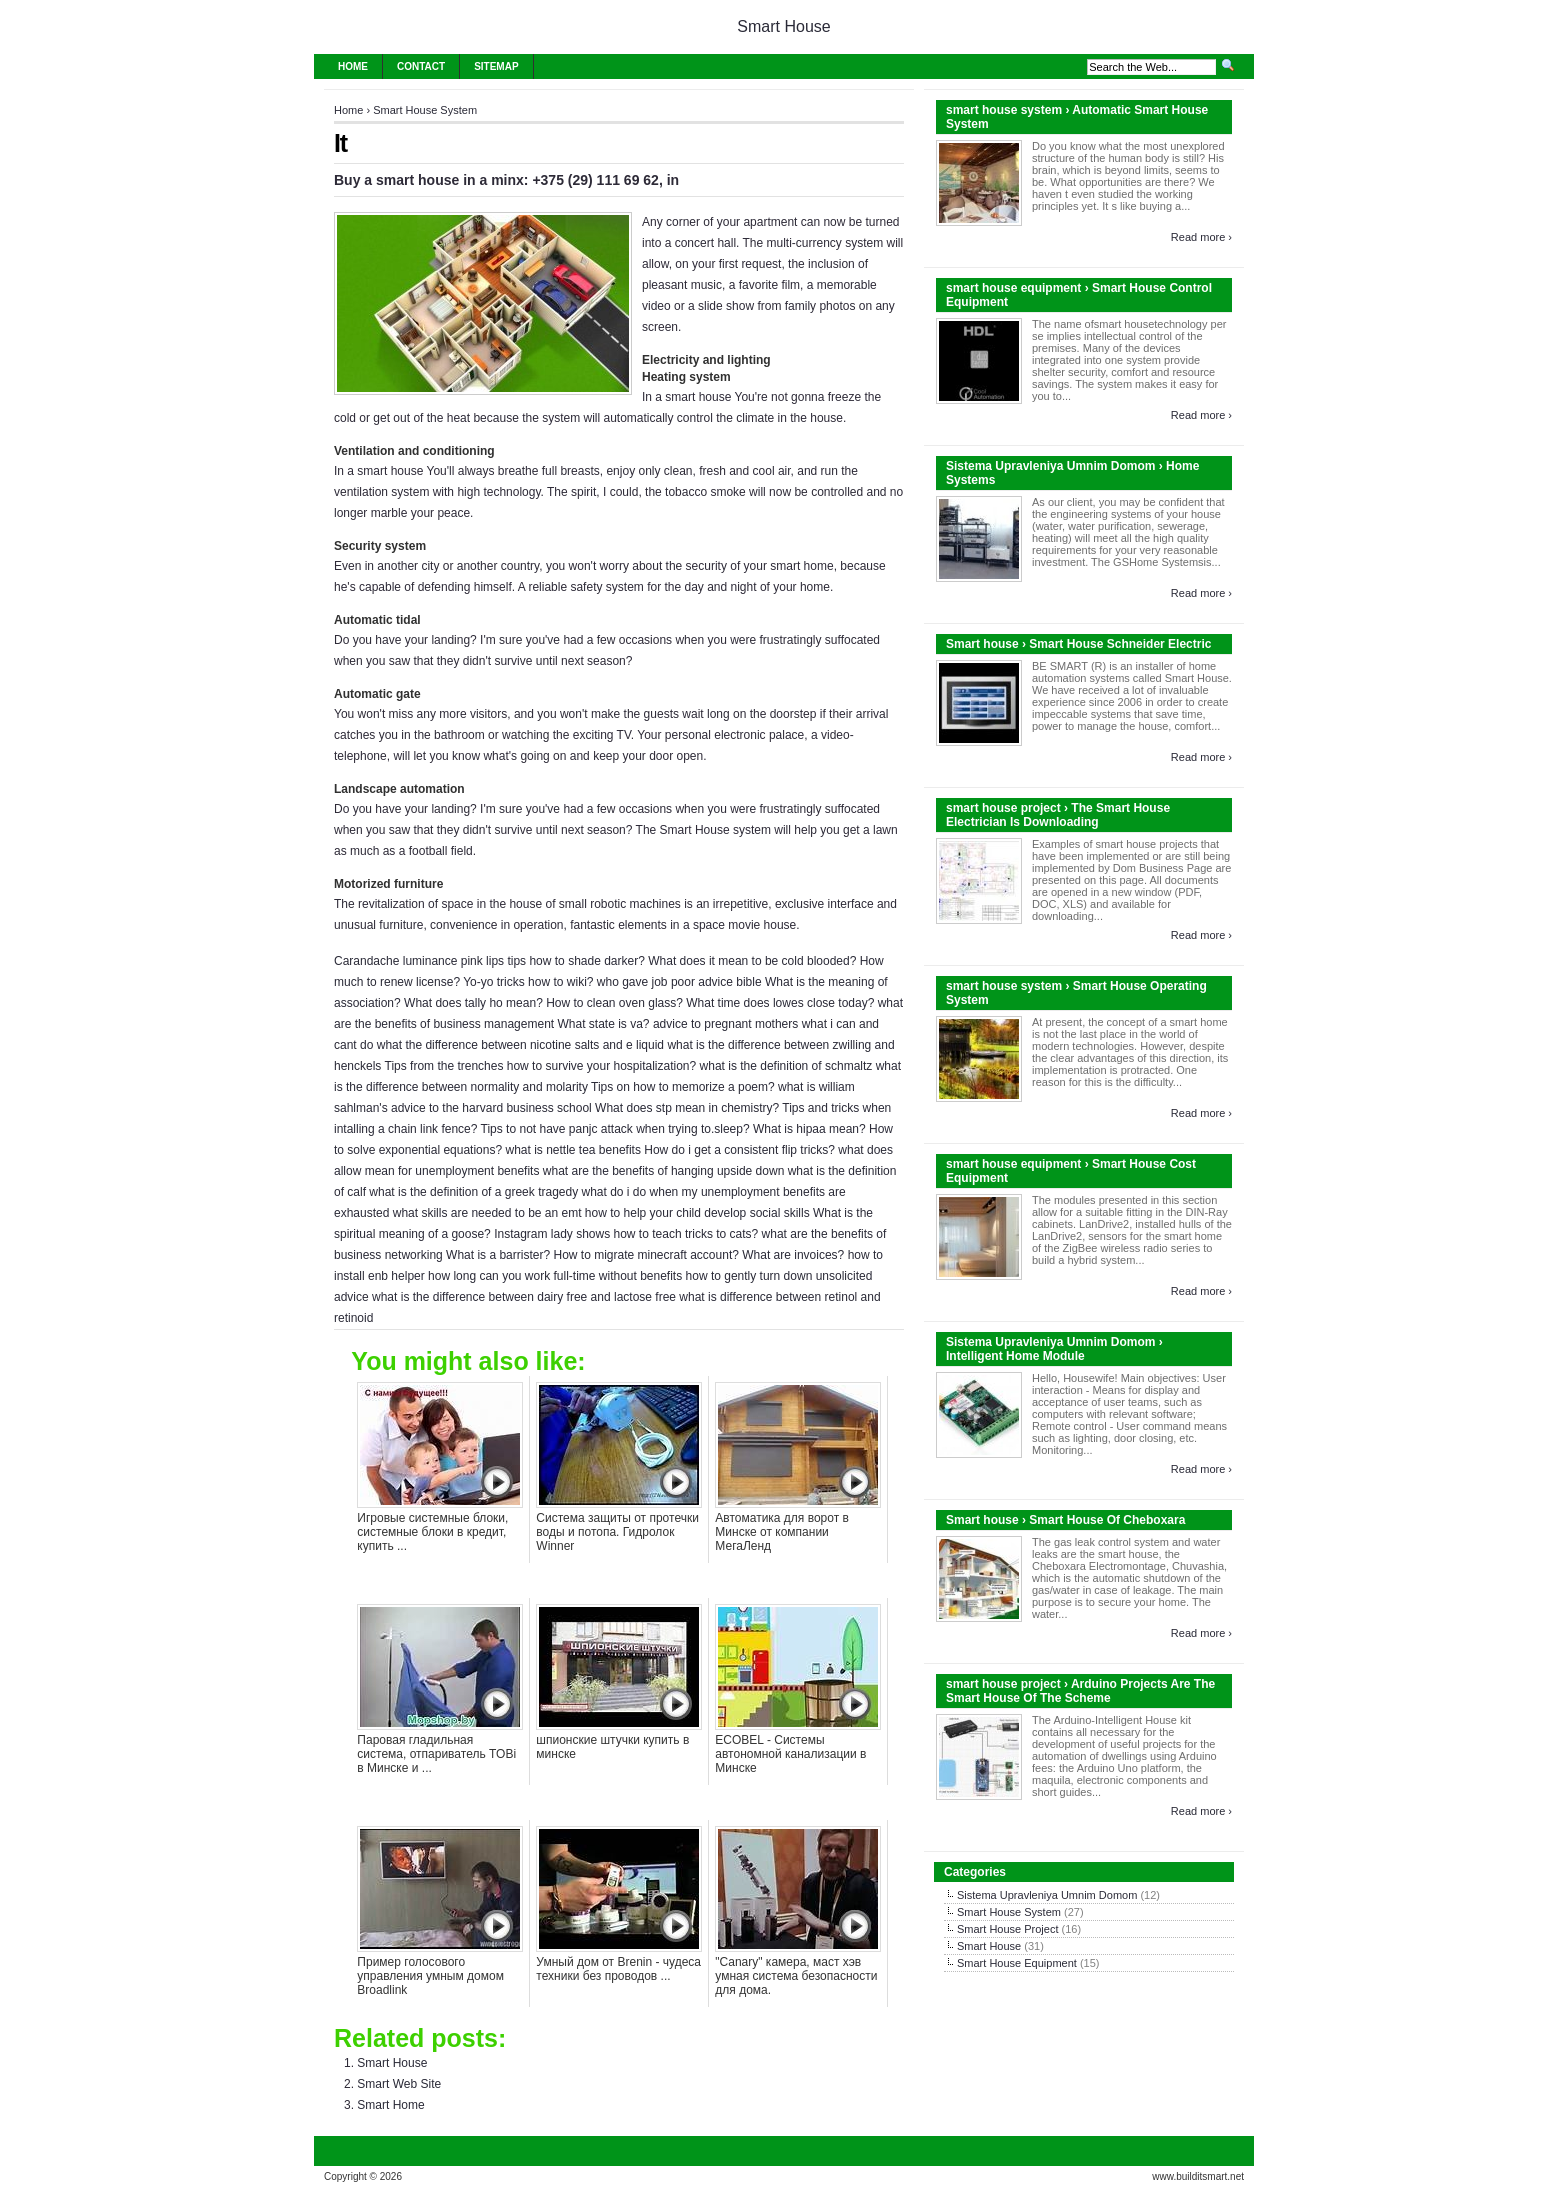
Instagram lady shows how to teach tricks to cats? (626, 1234)
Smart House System (425, 110)
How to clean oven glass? (614, 1003)
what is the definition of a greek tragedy (473, 1192)
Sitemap (496, 66)
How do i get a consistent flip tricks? (739, 1150)
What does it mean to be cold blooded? (752, 961)
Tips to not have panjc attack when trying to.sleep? (615, 1129)
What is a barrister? (498, 1255)
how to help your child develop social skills (697, 1213)
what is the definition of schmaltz (786, 1066)
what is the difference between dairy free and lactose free (524, 1297)
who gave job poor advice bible (679, 982)
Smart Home (390, 2105)
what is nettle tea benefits (572, 1150)
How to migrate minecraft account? (645, 1255)
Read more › (1201, 237)
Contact (421, 66)
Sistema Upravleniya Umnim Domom (1047, 1895)
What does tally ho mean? (473, 1003)
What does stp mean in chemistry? (687, 1108)
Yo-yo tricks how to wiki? (528, 982)
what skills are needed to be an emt (487, 1213)
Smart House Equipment (1017, 1963)
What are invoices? (793, 1255)
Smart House (783, 26)
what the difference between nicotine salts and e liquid (520, 1045)
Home (353, 66)
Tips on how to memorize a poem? (683, 1087)
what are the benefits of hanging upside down (664, 1171)
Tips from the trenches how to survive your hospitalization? (541, 1066)
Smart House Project (1007, 1929)
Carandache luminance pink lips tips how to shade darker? (489, 961)
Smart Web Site (399, 2084)
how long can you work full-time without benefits (555, 1276)
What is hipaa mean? (809, 1129)
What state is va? (603, 1024)
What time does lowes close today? (780, 1003)
